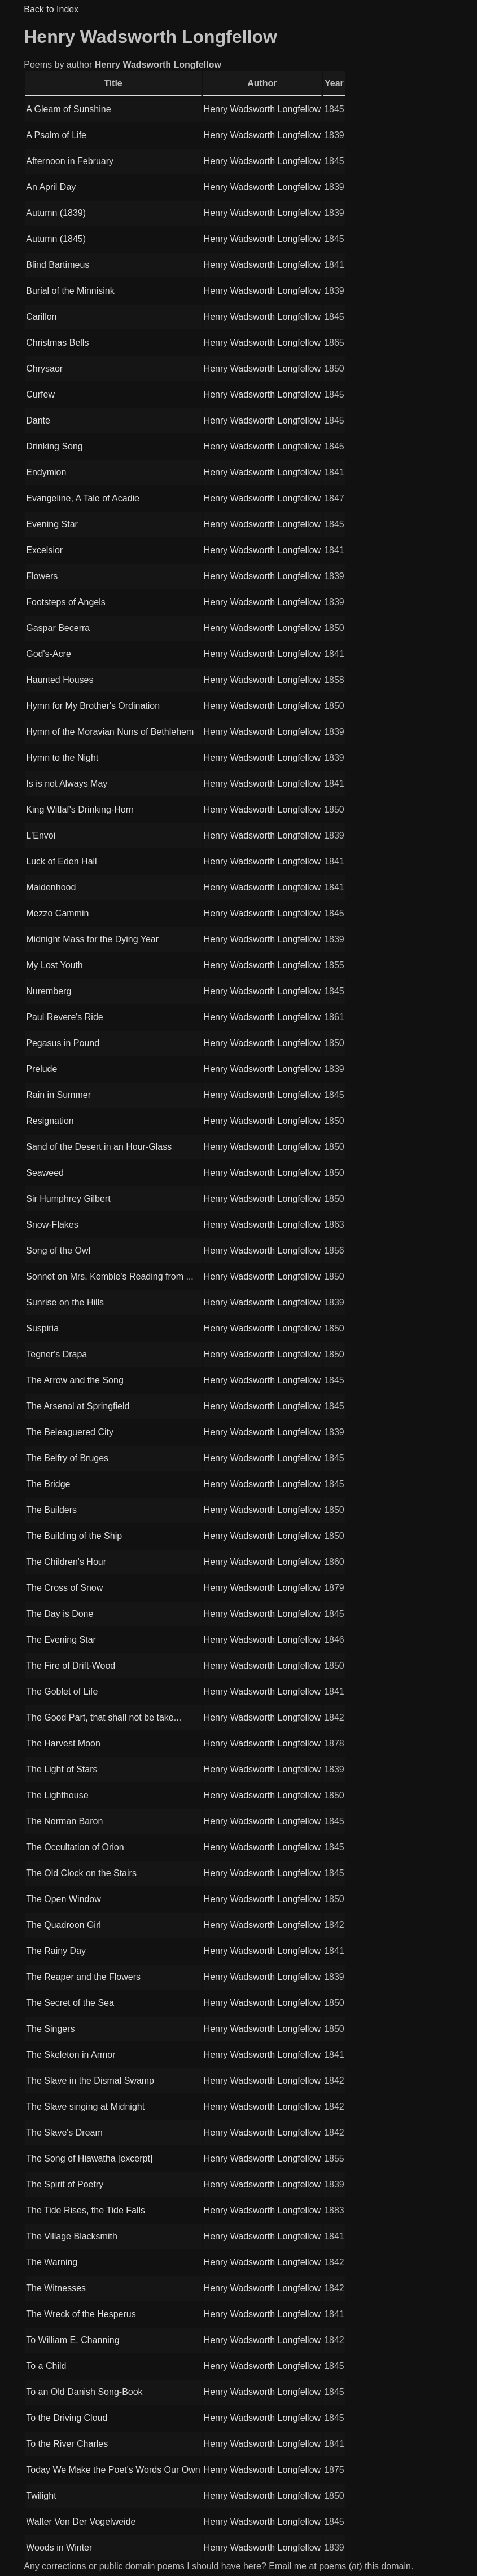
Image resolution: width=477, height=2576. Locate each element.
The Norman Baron (64, 1821)
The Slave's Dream (64, 2132)
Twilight (41, 2495)
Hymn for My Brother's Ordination (93, 706)
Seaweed (45, 1172)
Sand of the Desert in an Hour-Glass (99, 1147)
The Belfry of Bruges (67, 1458)
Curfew (40, 394)
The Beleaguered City (69, 1432)
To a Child (46, 2366)
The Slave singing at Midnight (85, 2106)
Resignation (50, 1121)
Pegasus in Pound (62, 1043)
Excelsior (44, 550)
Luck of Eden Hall (61, 861)
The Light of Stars (61, 1769)
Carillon (41, 316)
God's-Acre (48, 654)
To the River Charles (67, 2444)
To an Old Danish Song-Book (84, 2392)
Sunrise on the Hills (65, 1302)
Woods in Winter (59, 2547)
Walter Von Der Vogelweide (80, 2521)
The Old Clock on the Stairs (81, 1873)
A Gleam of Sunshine (68, 109)
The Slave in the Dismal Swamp (90, 2080)
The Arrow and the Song (75, 1380)
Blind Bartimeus (57, 265)
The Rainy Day (56, 1951)
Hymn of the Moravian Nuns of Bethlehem (110, 731)
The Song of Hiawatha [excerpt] (89, 2158)
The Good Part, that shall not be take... (103, 1717)
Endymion (46, 472)
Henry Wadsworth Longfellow (262, 109)
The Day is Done (59, 1613)
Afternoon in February (69, 161)
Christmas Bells (57, 342)
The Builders (51, 1510)
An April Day (51, 187)
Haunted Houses (59, 680)
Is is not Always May (66, 783)
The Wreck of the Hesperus (80, 2314)
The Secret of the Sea (70, 2003)
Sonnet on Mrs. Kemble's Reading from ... (110, 1276)
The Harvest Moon (63, 1743)
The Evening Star (61, 1639)
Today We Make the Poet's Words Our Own (113, 2469)
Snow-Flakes (52, 1224)
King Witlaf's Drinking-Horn (80, 809)
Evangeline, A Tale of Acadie (82, 498)
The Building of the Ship (74, 1536)
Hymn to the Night (62, 757)
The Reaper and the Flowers (83, 1977)
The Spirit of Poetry (64, 2184)
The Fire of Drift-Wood (70, 1665)
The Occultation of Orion (75, 1847)
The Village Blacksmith (71, 2236)
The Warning (51, 2262)
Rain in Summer (58, 1095)
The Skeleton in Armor (70, 2054)
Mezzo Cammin (57, 913)
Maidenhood (51, 887)
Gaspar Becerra (58, 628)
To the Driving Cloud (66, 2418)
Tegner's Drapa (56, 1354)
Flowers (42, 576)
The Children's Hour (66, 1562)
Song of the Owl (58, 1250)
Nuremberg (48, 991)
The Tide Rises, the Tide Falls (85, 2210)
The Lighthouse (57, 1795)
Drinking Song (54, 446)
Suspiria (42, 1328)
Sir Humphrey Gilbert (68, 1198)
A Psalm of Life (56, 135)
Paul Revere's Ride (64, 1017)
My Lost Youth (54, 965)
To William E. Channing (72, 2340)
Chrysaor (44, 368)
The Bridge (48, 1484)
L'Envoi (40, 835)
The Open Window (63, 1899)
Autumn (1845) (56, 239)
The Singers (50, 2029)
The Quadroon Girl (63, 1925)
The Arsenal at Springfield (77, 1406)
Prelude (41, 1069)
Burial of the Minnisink (70, 290)
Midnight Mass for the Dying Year (92, 939)
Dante (38, 420)
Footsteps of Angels (66, 602)
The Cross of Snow (64, 1588)
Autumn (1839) (56, 213)
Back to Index (51, 9)
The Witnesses (56, 2288)
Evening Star (52, 524)
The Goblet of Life (62, 1691)
